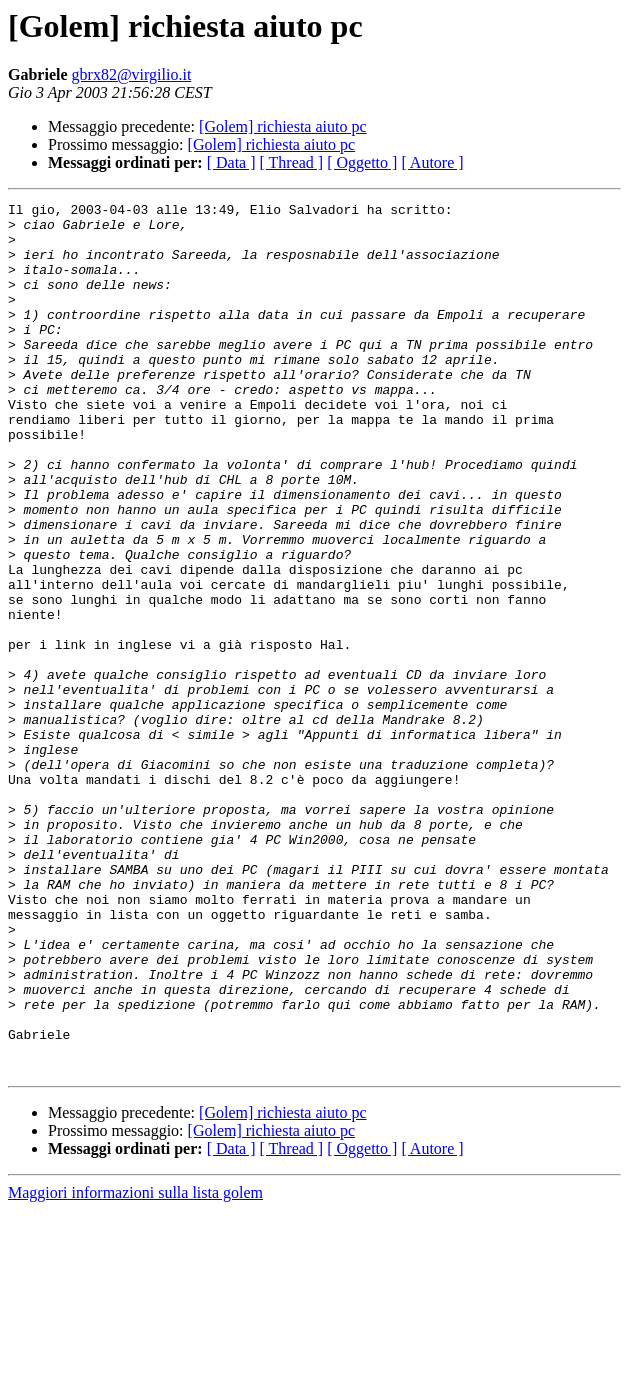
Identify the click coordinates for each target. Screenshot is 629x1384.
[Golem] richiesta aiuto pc (283, 126)
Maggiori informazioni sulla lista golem (135, 1366)
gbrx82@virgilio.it (132, 74)
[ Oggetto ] (362, 162)
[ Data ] (231, 162)
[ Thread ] (292, 162)
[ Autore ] (432, 162)
